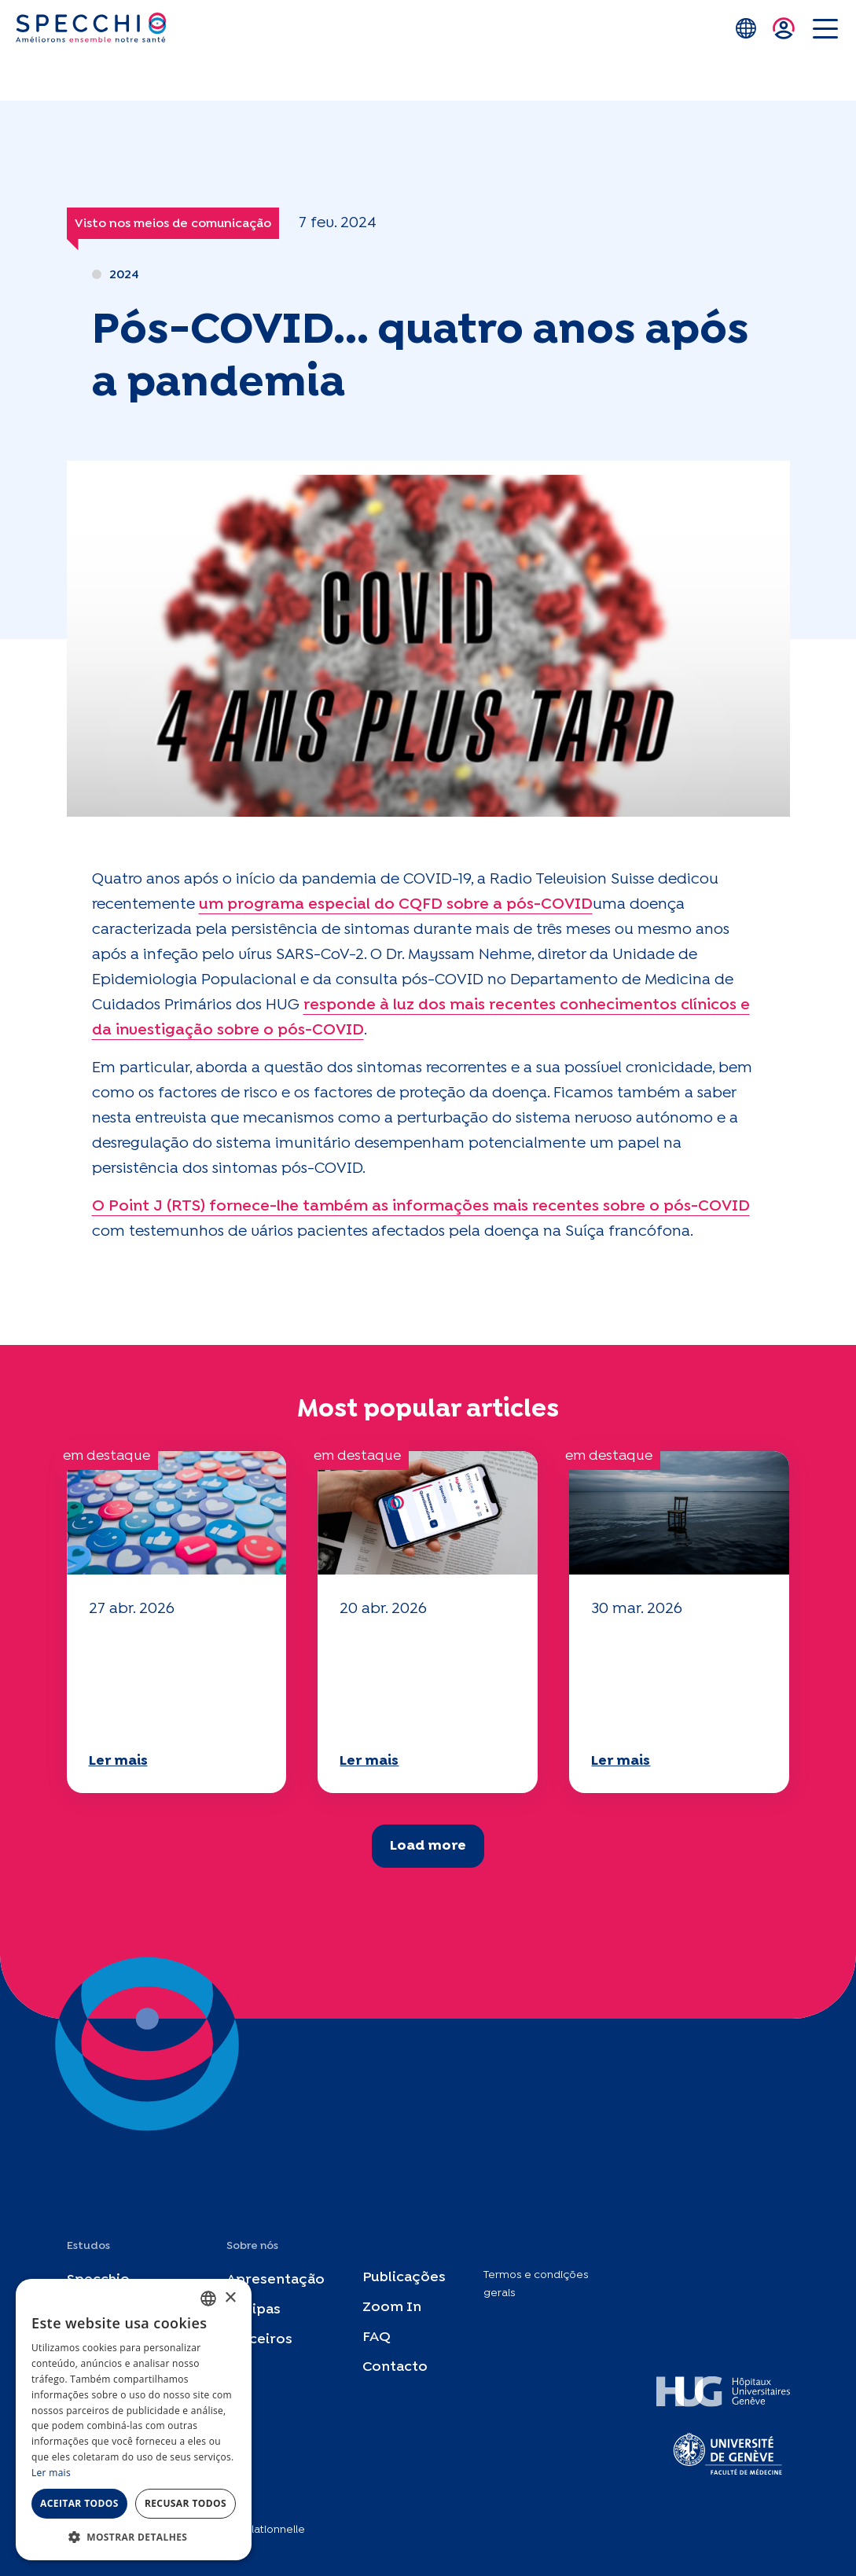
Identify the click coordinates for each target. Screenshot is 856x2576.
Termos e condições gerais (536, 2283)
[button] (133, 2537)
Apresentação (275, 2280)
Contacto (395, 2367)
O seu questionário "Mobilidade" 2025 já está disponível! (174, 1683)
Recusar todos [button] (185, 2503)
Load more (428, 1846)
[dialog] (134, 2419)
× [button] (230, 2298)
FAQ (376, 2337)
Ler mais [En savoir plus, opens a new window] (51, 2472)
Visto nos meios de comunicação (173, 224)
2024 (124, 275)
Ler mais (118, 1761)
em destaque (106, 1456)
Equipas (253, 2310)
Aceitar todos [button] (79, 2503)
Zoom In (391, 2307)
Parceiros (259, 2340)
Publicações (404, 2278)
